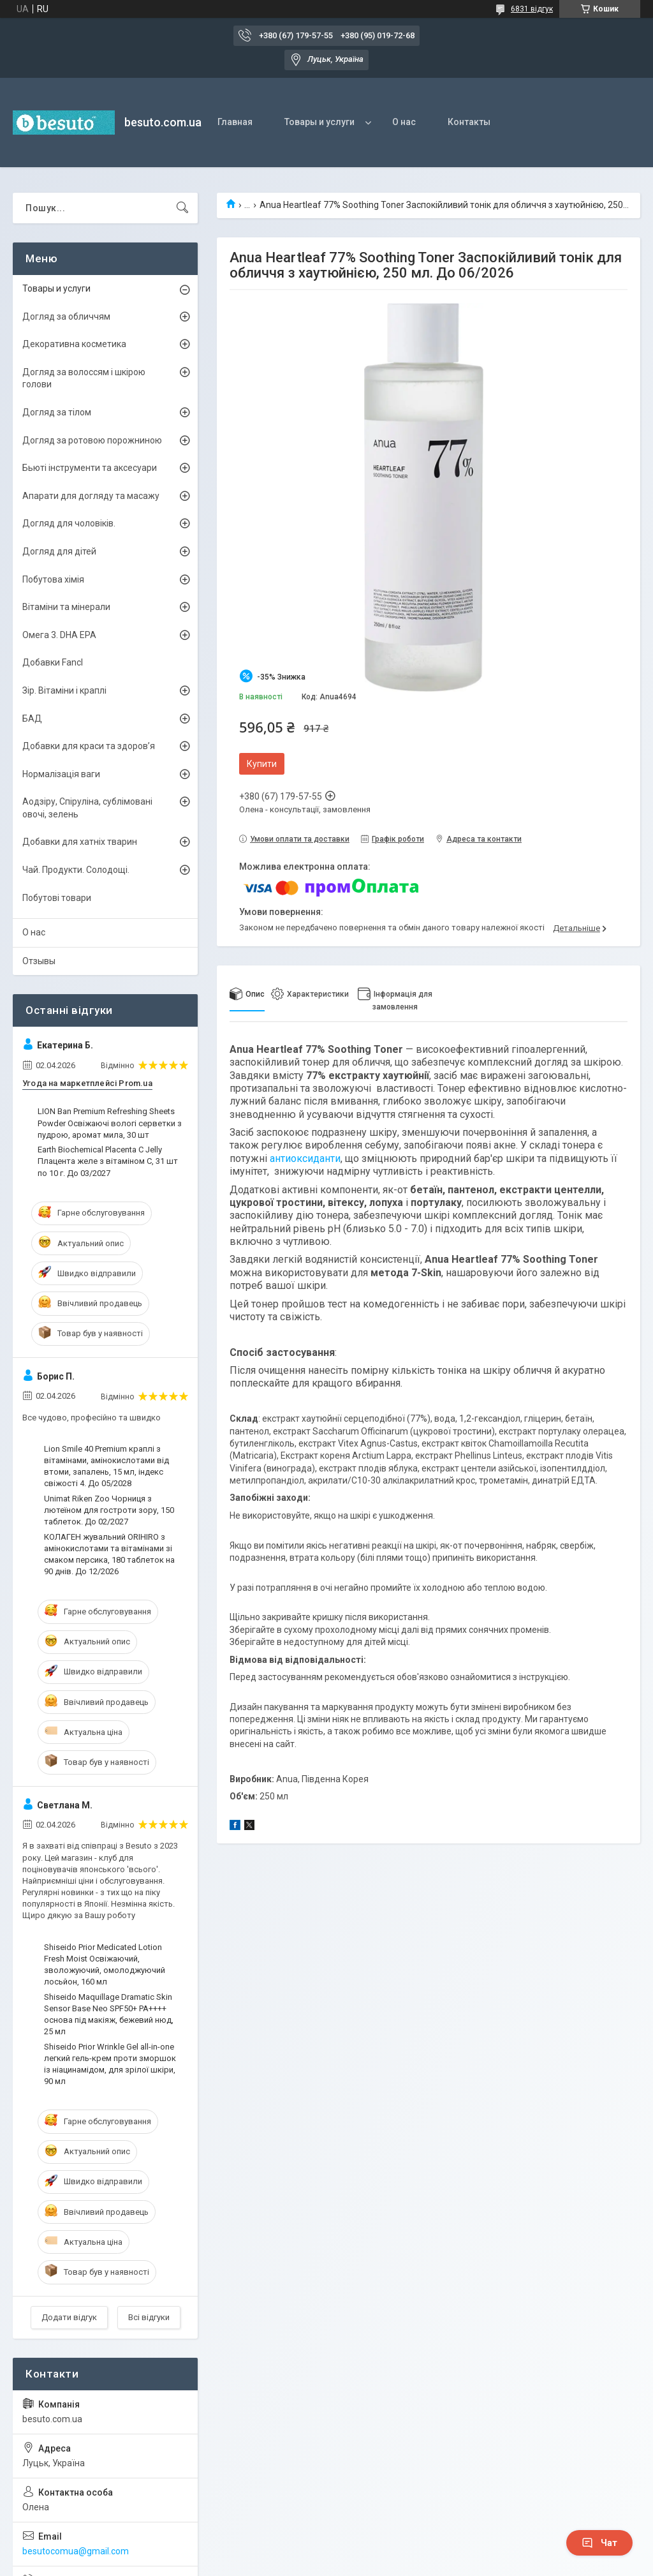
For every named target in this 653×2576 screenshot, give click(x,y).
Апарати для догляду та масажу (90, 496)
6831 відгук (532, 8)
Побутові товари (56, 898)
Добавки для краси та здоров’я (88, 746)
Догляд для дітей (59, 551)
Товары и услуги (319, 122)
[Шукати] (182, 208)
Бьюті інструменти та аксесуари (89, 468)
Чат (599, 2543)
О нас (404, 122)
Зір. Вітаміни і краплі (64, 690)
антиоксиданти (305, 1158)
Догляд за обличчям (66, 316)
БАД (32, 718)
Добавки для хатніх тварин (79, 842)
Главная (235, 122)
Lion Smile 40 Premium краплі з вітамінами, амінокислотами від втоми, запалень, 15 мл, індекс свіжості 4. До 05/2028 (106, 1466)
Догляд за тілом (56, 412)
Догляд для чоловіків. (68, 523)
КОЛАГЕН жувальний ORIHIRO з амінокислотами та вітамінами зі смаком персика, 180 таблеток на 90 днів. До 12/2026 (109, 1554)
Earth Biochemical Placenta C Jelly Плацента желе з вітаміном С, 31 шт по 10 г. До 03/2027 (108, 1161)
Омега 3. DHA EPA (59, 635)
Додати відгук (69, 2317)
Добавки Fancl (52, 662)
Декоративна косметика (74, 344)
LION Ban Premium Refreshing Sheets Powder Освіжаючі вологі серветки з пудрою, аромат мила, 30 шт (110, 1122)
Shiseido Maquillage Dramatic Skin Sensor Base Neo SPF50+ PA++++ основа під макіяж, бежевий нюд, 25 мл (108, 2014)
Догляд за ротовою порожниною (92, 440)
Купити (262, 764)
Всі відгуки (149, 2317)
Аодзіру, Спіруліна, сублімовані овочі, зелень (87, 807)
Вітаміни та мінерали (66, 607)
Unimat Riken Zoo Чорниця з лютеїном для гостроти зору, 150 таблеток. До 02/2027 (109, 1510)
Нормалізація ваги (61, 774)
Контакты (469, 122)
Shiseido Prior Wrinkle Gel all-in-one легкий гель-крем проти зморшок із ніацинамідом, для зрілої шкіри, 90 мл (110, 2064)
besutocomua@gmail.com (75, 2551)
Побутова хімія (53, 579)
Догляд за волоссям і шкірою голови (83, 378)
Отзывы (38, 961)
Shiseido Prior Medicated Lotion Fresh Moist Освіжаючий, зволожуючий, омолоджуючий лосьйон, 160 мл (104, 1964)
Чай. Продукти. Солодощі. (75, 870)
